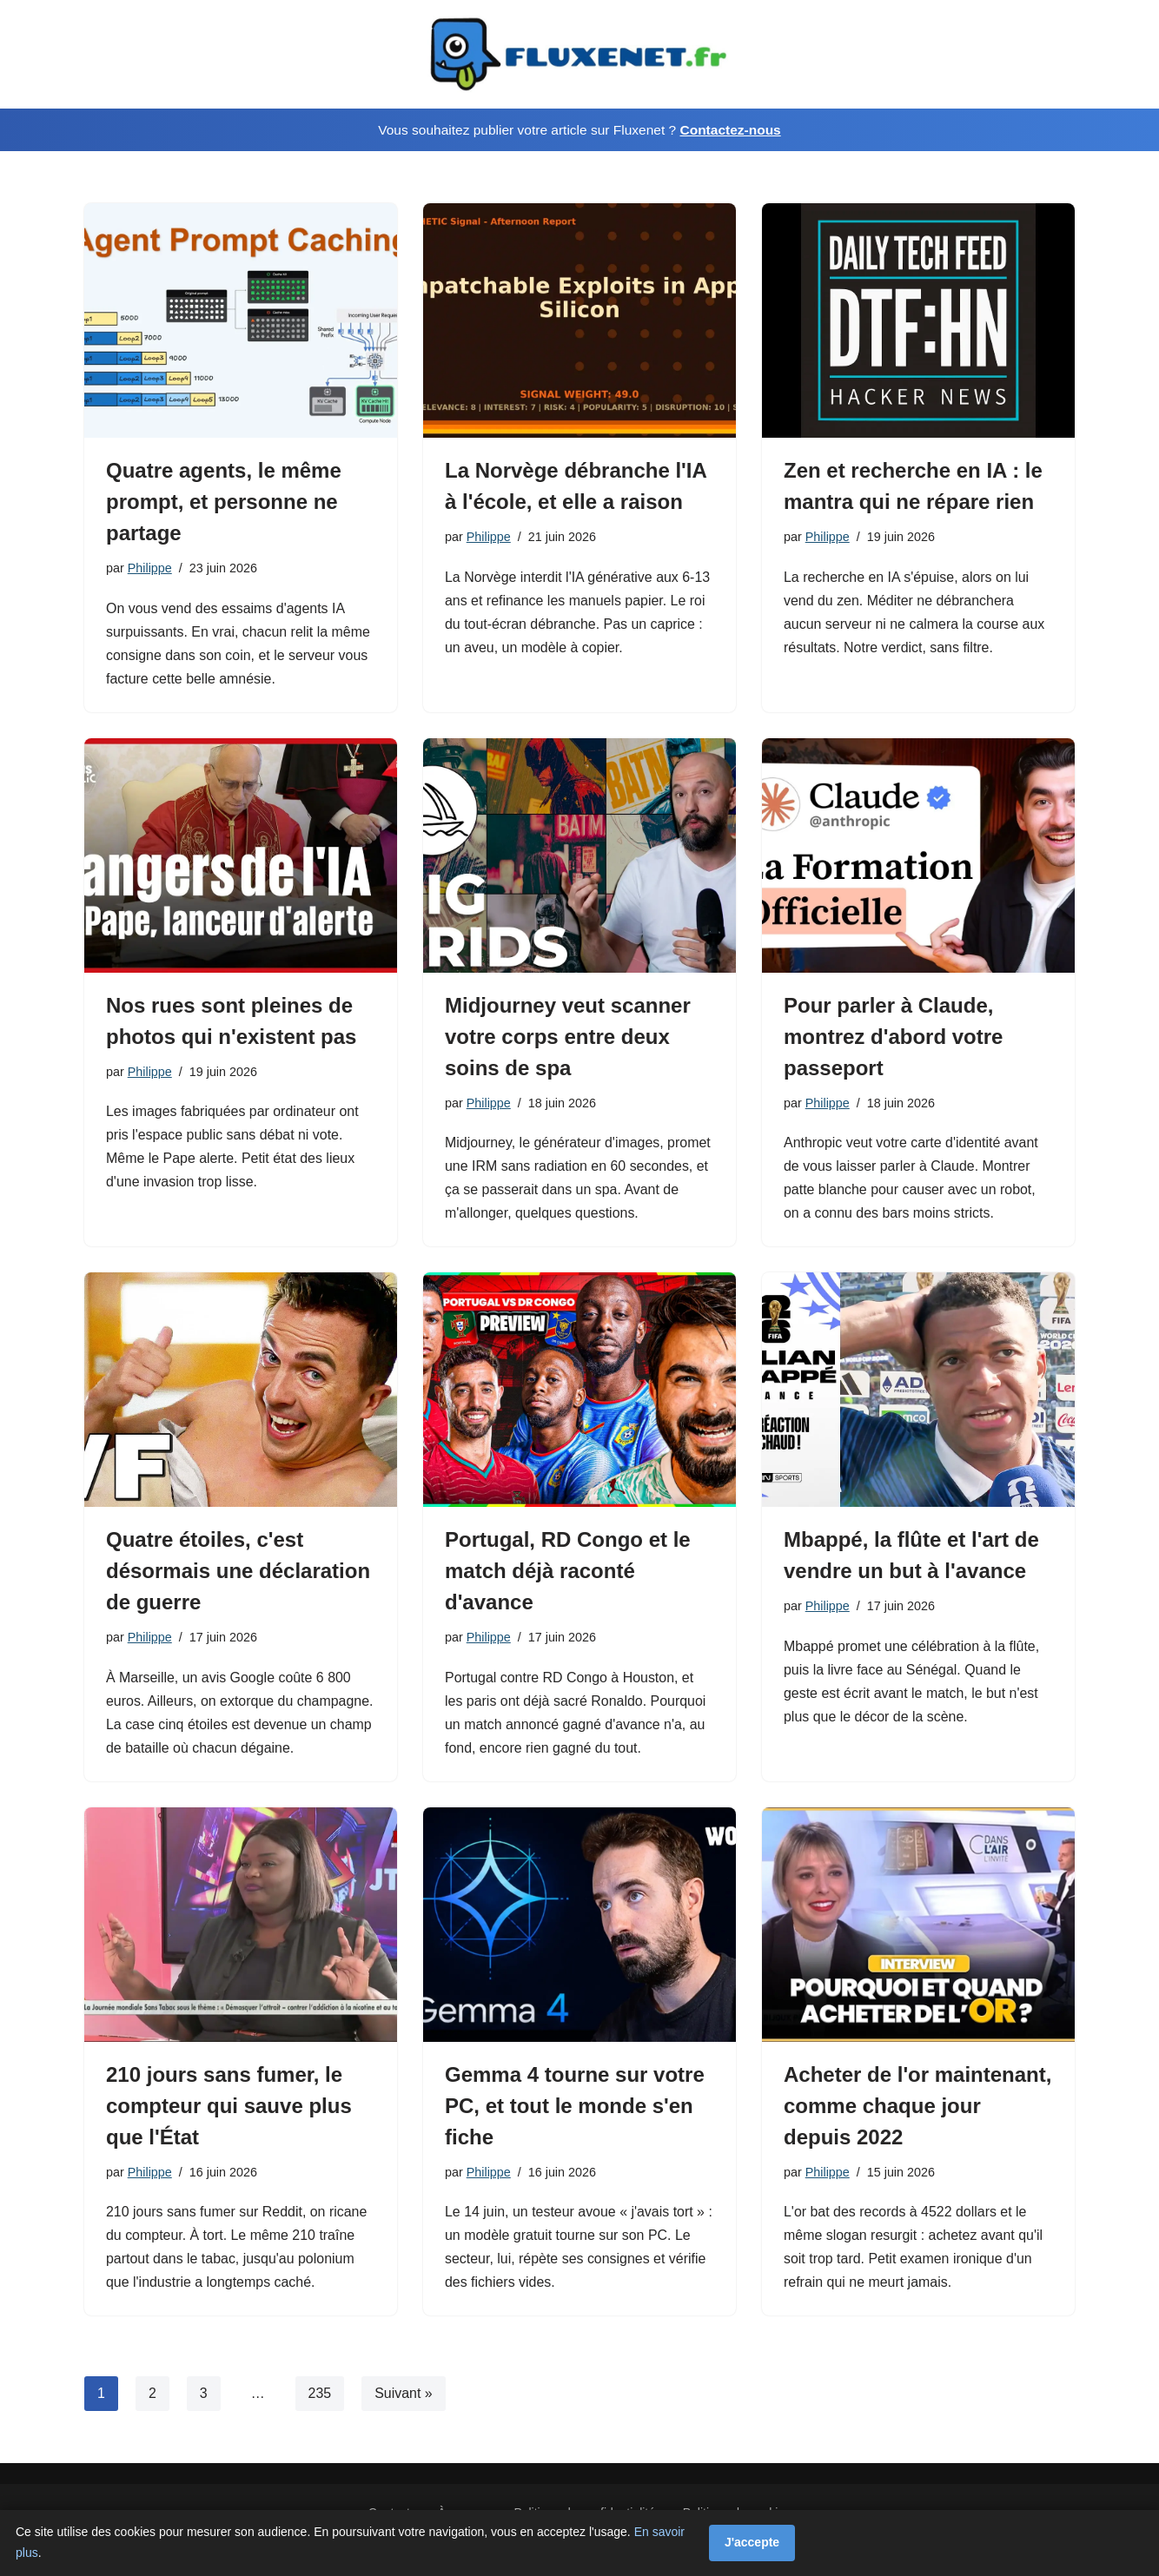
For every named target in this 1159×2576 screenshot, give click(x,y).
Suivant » (403, 2395)
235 (320, 2395)
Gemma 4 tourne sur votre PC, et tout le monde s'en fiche (575, 2107)
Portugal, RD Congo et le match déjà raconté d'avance (568, 1572)
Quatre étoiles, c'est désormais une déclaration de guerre (238, 1572)
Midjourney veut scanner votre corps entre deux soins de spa (568, 1037)
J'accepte (752, 2542)
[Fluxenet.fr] (579, 54)
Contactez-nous (729, 129)
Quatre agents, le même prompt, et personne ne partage (223, 502)
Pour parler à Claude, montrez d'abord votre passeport (893, 1037)
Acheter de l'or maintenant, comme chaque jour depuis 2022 (917, 2107)
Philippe (150, 568)
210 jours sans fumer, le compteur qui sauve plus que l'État (229, 2107)
